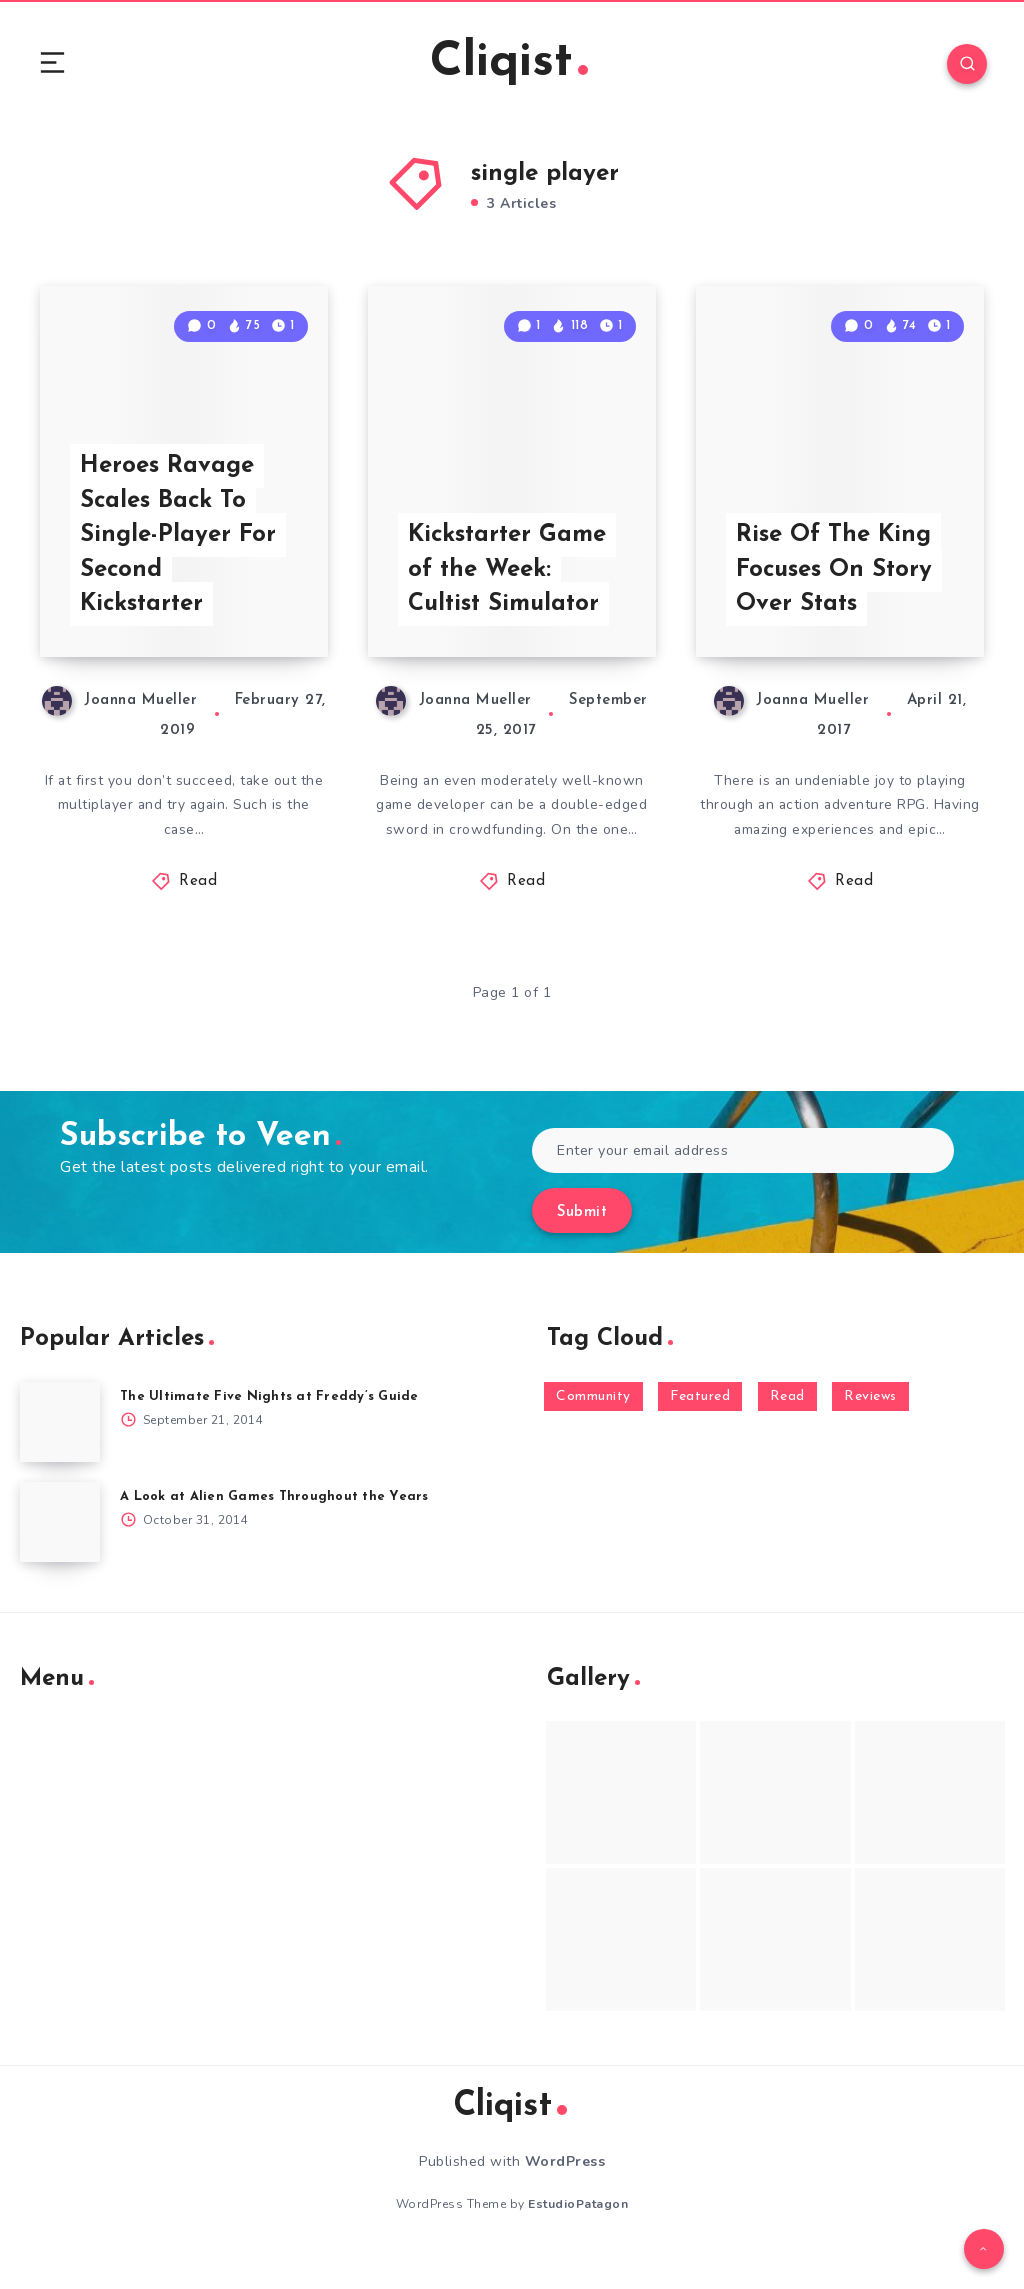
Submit (582, 1245)
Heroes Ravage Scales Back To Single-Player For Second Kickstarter (178, 566)
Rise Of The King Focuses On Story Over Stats (835, 601)
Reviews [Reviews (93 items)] (870, 1429)
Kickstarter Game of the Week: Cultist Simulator (508, 601)
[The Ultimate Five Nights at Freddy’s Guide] (60, 1455)
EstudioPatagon (578, 2238)
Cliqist (509, 64)
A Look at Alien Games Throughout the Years (274, 1529)
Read (198, 914)
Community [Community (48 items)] (593, 1429)
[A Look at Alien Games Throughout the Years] (60, 1555)
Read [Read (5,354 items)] (787, 1429)
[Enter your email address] (743, 1183)
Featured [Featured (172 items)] (700, 1429)
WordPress (565, 2194)
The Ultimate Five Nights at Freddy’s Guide (269, 1429)
